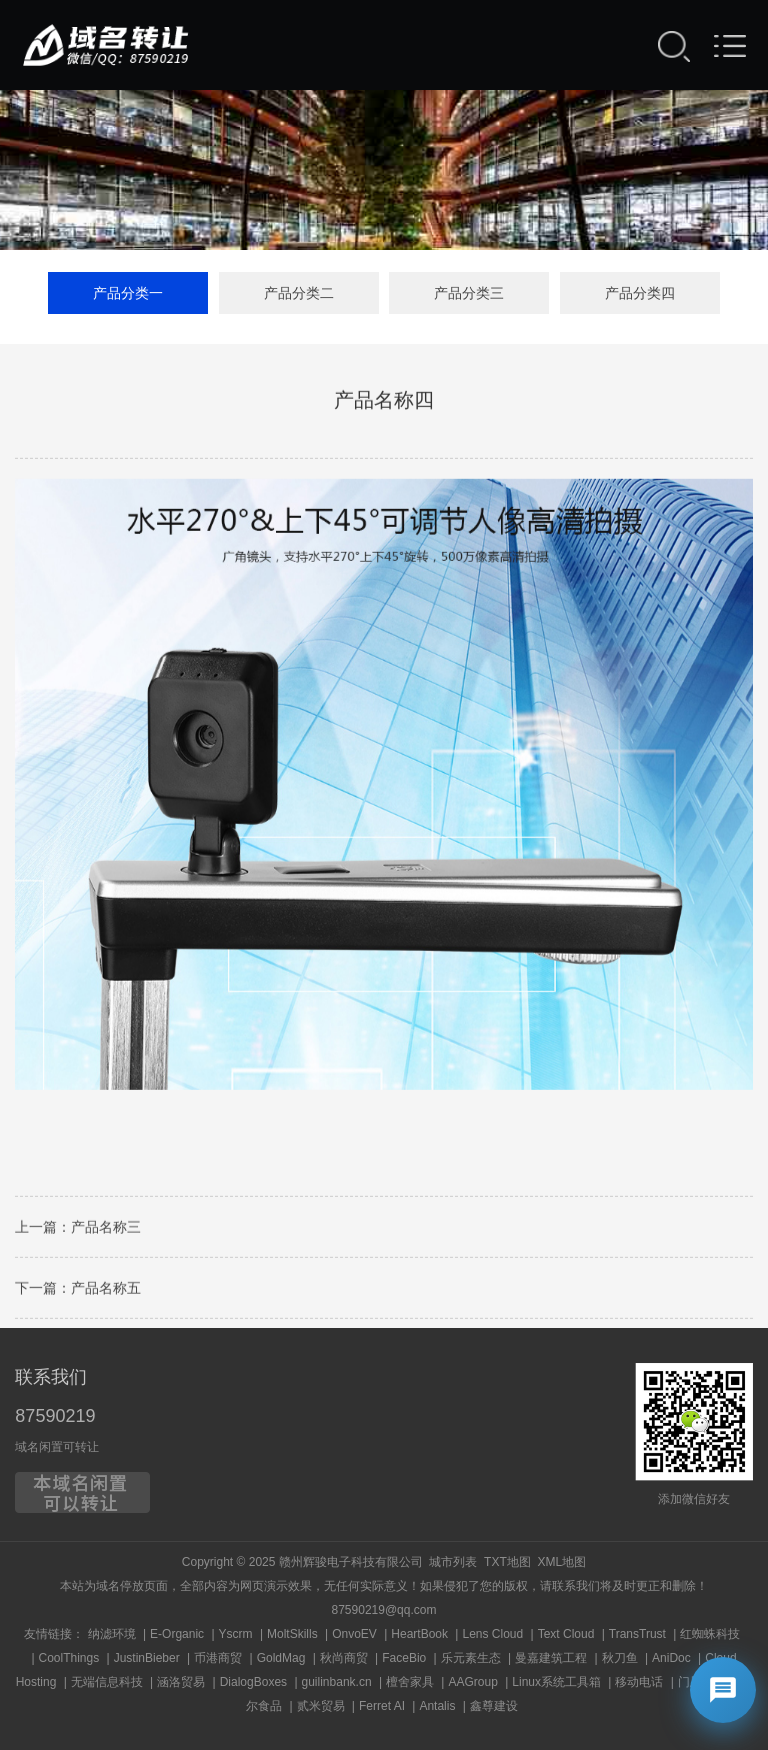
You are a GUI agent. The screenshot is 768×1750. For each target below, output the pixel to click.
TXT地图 (507, 1562)
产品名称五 (106, 1293)
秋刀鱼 (620, 1658)
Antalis (437, 1706)
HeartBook (419, 1634)
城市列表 (453, 1562)
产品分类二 (299, 294)
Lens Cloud (492, 1634)
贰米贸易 (321, 1706)
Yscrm (236, 1634)
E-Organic (177, 1634)
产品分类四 (640, 294)
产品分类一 (128, 294)
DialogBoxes (253, 1682)
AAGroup (472, 1682)
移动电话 (639, 1682)
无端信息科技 (107, 1682)
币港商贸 (218, 1658)
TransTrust (637, 1634)
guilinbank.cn (337, 1682)
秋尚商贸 (344, 1658)
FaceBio (404, 1658)
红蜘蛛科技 (710, 1634)
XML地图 (561, 1562)
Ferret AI (382, 1706)
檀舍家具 (410, 1682)
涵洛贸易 (181, 1682)
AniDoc (671, 1658)
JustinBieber (147, 1658)
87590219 (55, 1416)
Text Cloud (566, 1634)
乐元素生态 (471, 1658)
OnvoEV (354, 1634)
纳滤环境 (112, 1634)
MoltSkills (292, 1634)
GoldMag (281, 1658)
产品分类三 (469, 294)
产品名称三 (106, 1232)
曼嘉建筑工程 (551, 1658)
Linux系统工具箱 (556, 1682)
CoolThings (69, 1658)
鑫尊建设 (494, 1706)
